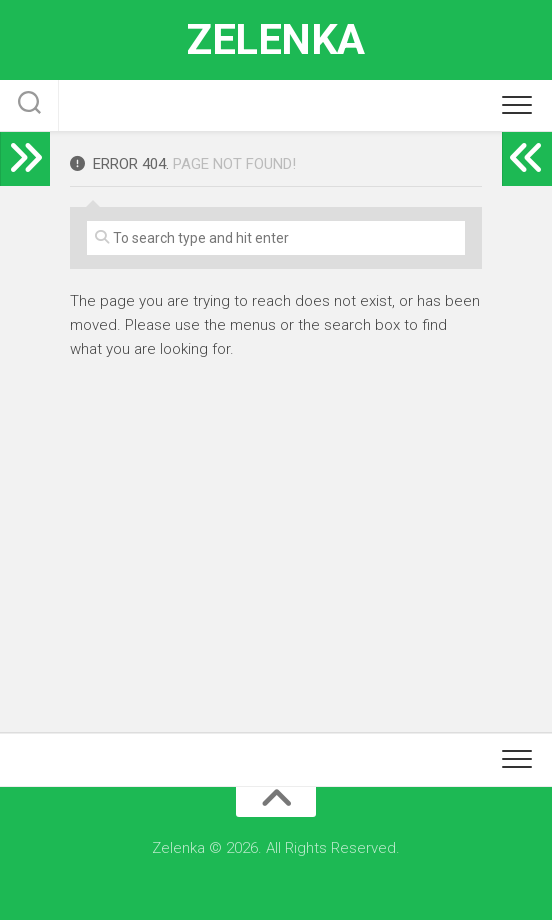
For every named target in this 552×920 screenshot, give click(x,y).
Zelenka (276, 39)
